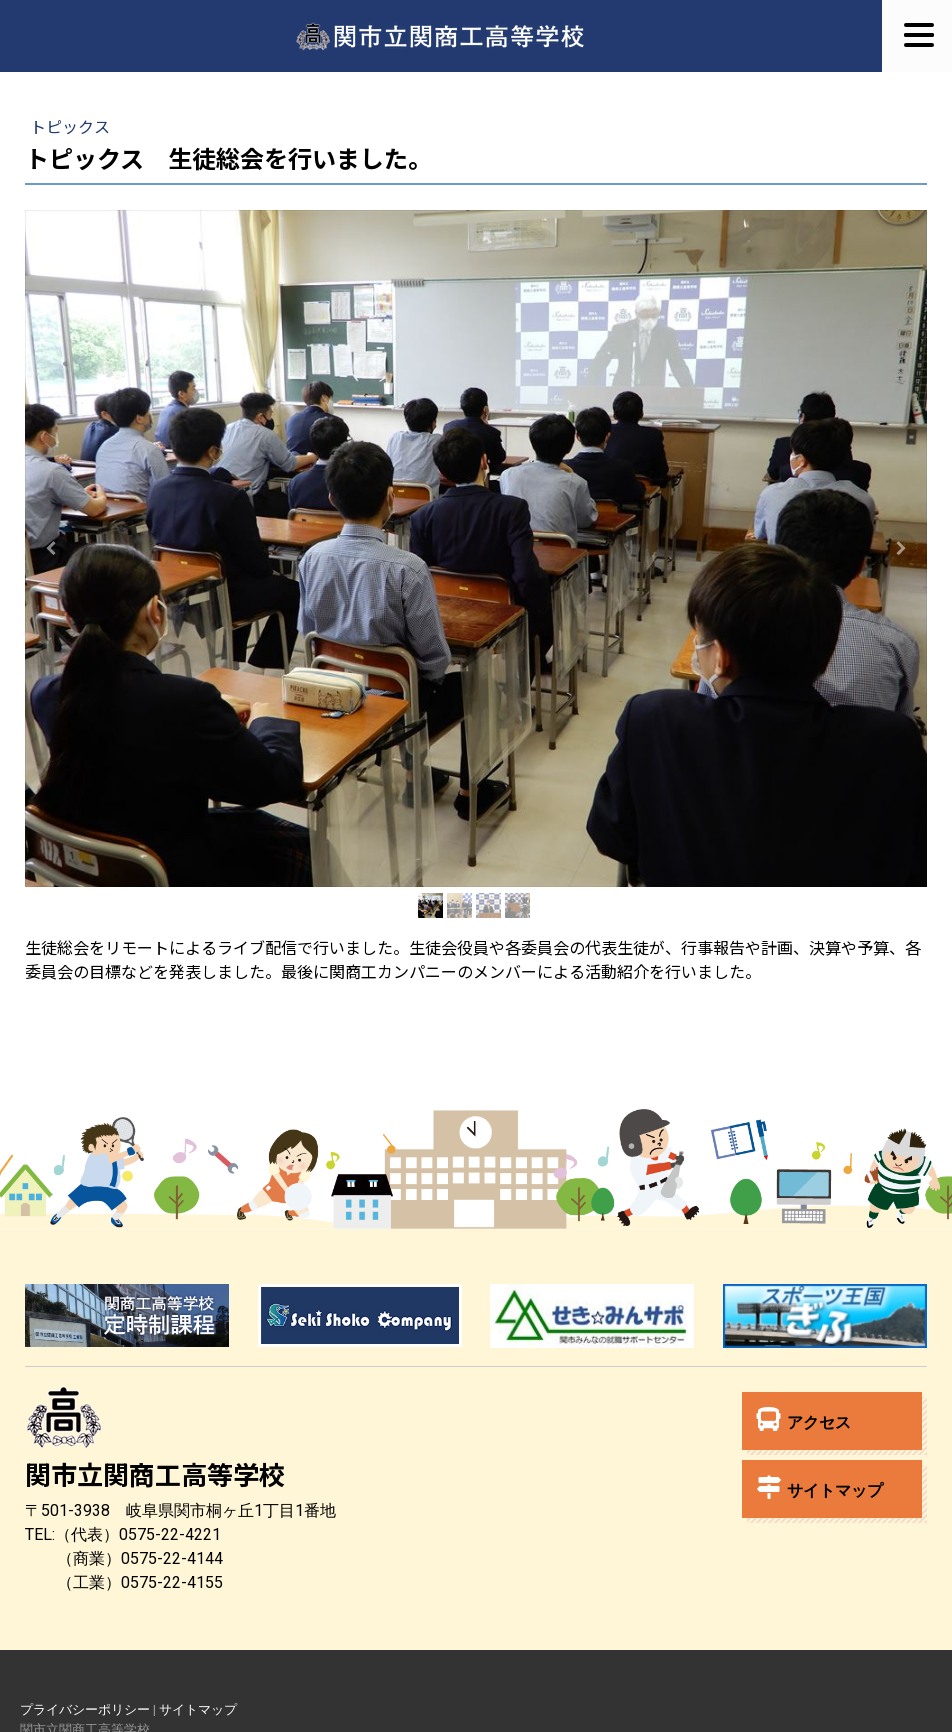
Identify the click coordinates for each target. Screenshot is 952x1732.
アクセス (804, 1419)
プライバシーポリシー (85, 1709)
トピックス (70, 126)
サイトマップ (820, 1487)
